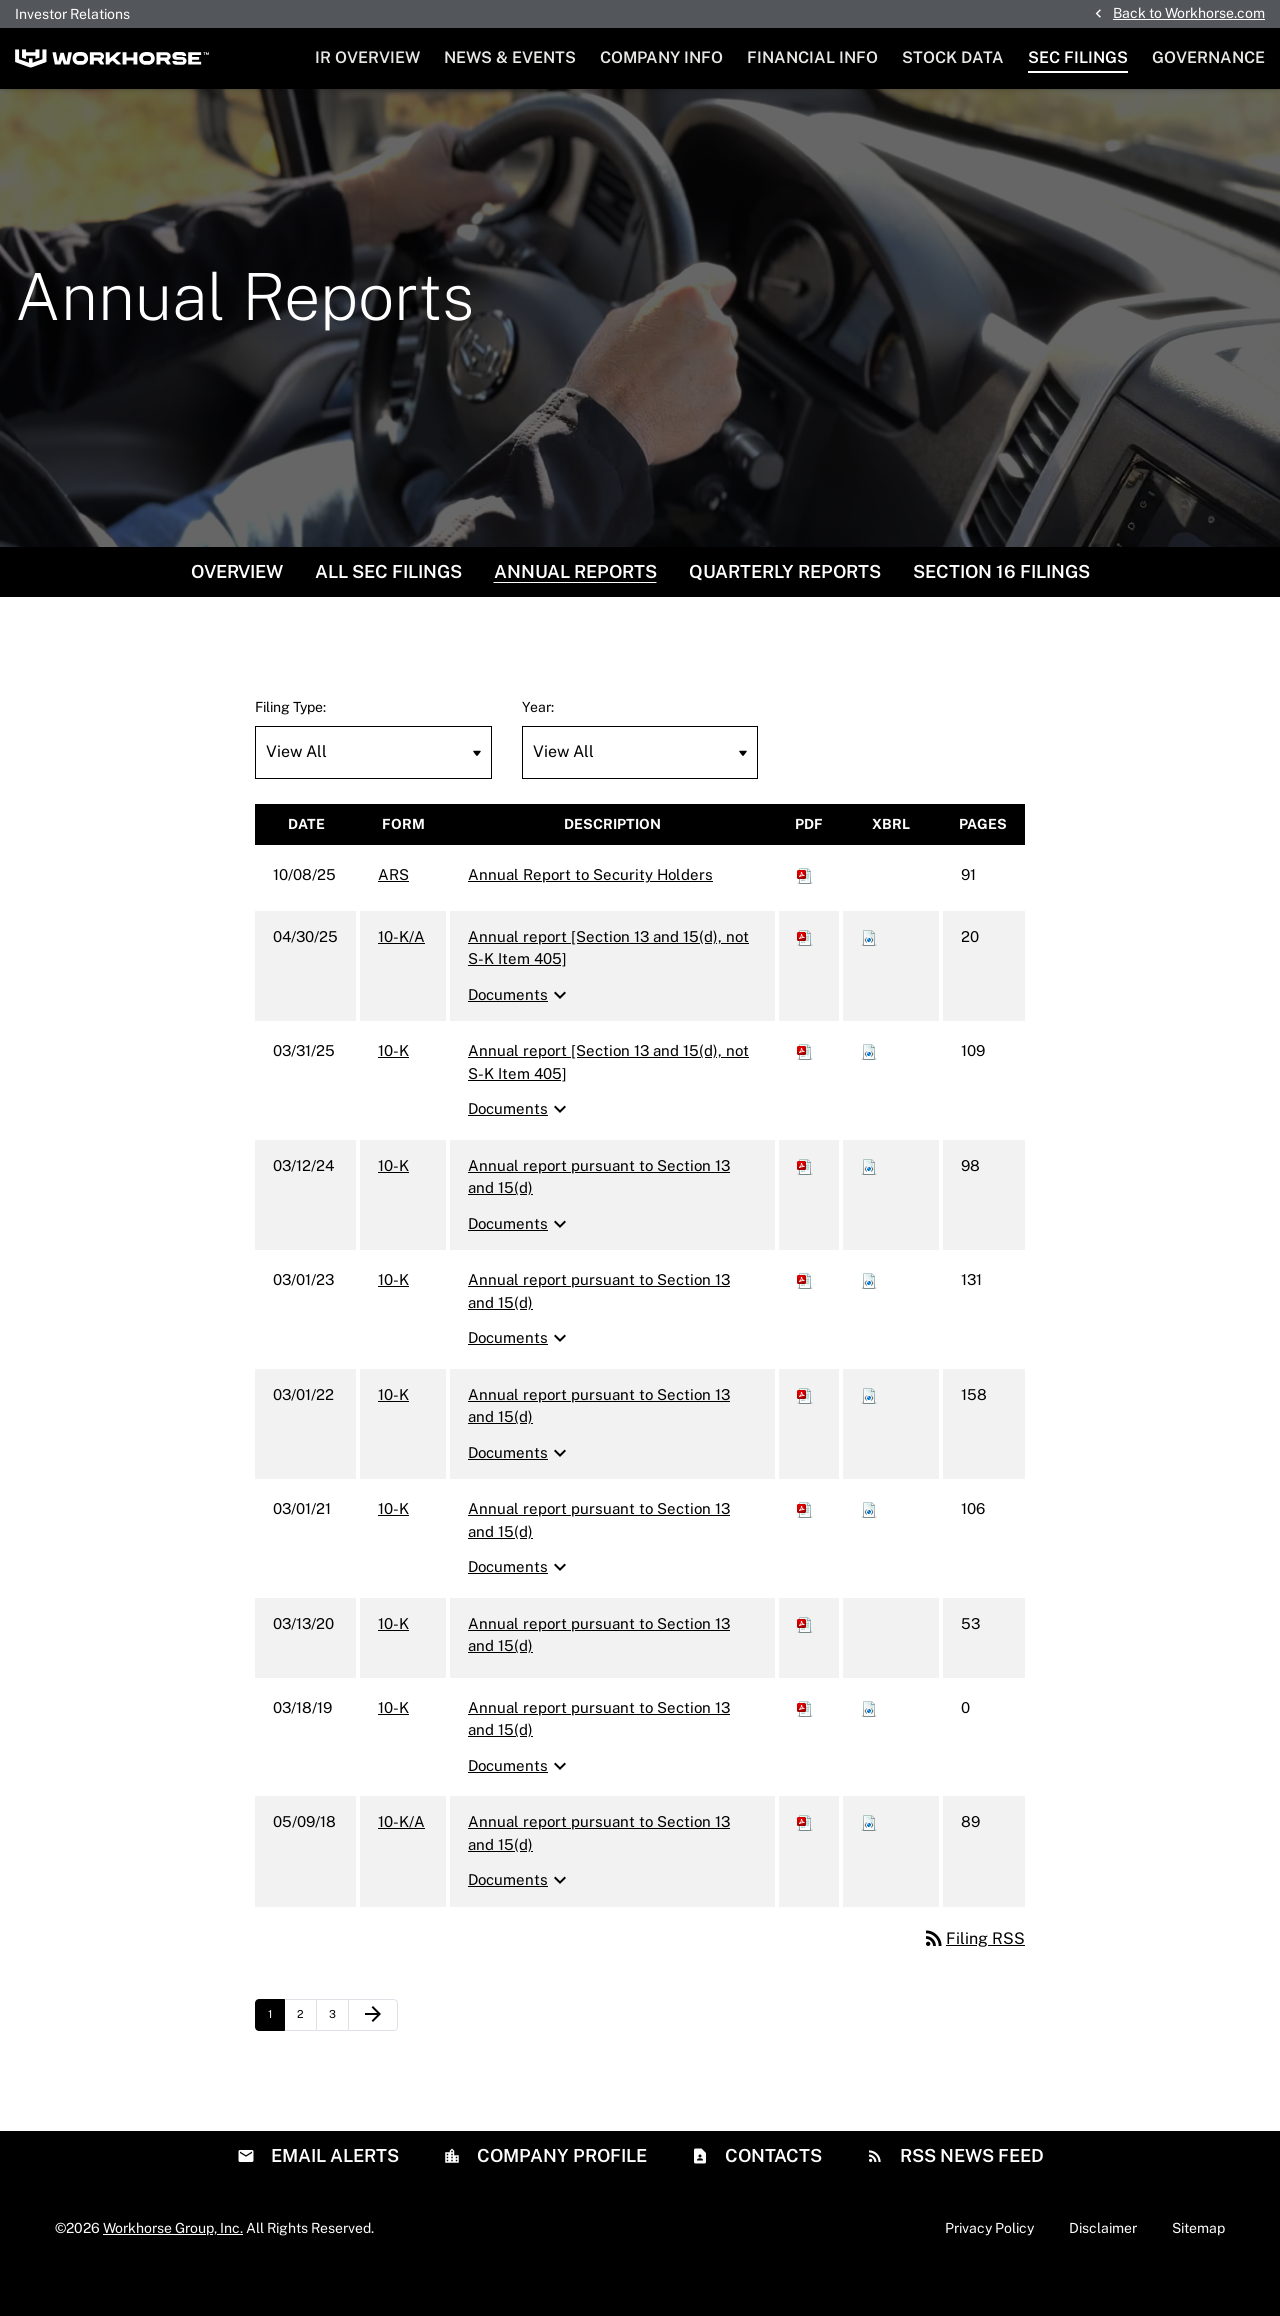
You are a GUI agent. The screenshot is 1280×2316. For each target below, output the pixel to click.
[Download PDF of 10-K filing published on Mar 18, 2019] (805, 1749)
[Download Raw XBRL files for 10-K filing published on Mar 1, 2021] (869, 1550)
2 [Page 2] (306, 2061)
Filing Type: (290, 749)
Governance (1208, 57)
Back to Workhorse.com (1189, 13)
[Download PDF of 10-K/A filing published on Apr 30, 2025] (805, 978)
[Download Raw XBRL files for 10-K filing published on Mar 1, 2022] (869, 1436)
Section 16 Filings (1001, 613)
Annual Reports (575, 613)
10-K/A (401, 978)
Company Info (661, 57)
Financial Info (812, 57)
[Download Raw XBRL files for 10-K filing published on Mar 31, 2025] (869, 1092)
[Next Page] (373, 2057)
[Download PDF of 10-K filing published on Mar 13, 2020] (805, 1665)
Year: (538, 749)
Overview (237, 613)
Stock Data (953, 57)
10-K (393, 1092)
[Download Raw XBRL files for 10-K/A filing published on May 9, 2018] (869, 1863)
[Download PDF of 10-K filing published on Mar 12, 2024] (805, 1207)
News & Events (510, 57)
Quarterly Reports (785, 613)
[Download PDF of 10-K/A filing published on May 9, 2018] (805, 1863)
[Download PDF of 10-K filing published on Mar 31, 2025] (805, 1092)
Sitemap (1198, 2269)
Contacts (771, 2196)
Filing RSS (973, 1980)
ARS (393, 916)
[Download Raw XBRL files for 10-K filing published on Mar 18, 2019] (869, 1749)
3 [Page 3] (338, 2061)
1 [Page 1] (276, 2061)
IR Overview (367, 57)
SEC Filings (1078, 57)
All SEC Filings (388, 613)
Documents (520, 1037)
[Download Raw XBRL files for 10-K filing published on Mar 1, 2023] (869, 1321)
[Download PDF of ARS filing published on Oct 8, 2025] (805, 916)
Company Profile (560, 2196)
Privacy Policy (989, 2269)
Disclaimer (1103, 2269)
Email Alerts (333, 2196)
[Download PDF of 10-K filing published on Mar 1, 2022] (805, 1436)
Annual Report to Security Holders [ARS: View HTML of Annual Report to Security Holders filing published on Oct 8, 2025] (590, 916)
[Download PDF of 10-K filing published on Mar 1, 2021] (805, 1550)
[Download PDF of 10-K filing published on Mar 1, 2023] (805, 1321)
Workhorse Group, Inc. (173, 2269)
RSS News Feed (970, 2196)
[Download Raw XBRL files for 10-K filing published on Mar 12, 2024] (869, 1207)
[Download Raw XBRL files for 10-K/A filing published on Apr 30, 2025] (869, 978)
